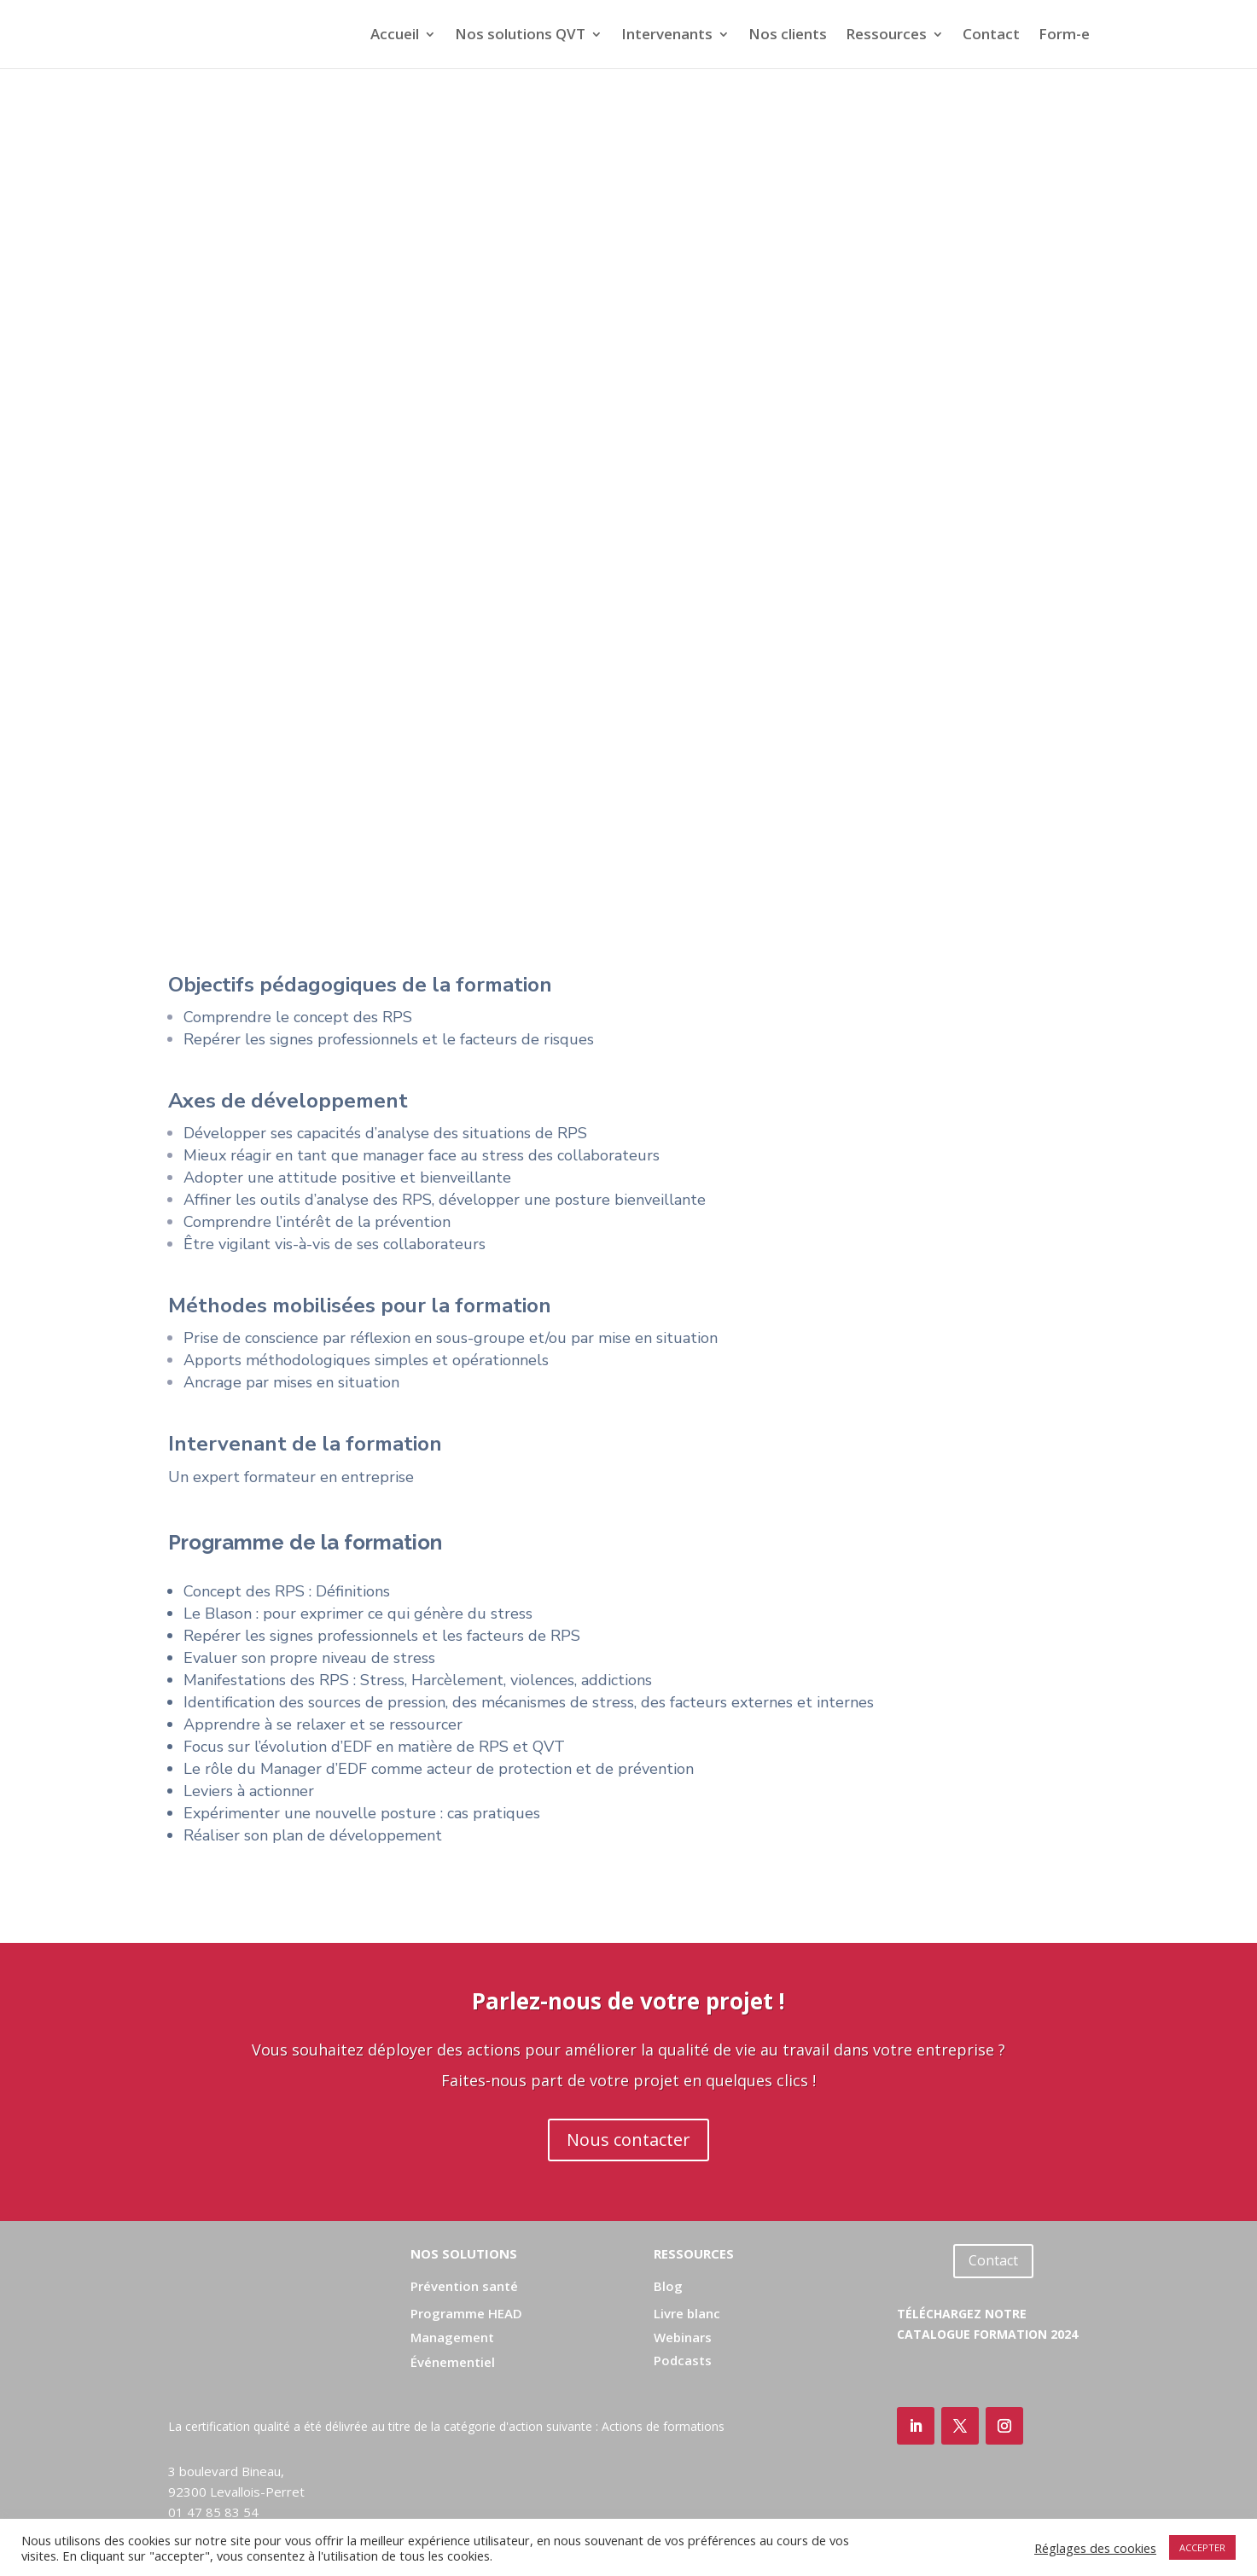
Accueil (394, 36)
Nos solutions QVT (520, 36)
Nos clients (787, 36)
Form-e (1064, 36)
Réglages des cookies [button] (1095, 2548)
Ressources (886, 36)
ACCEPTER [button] (1202, 2547)
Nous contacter (628, 2139)
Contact (991, 36)
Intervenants (667, 36)
